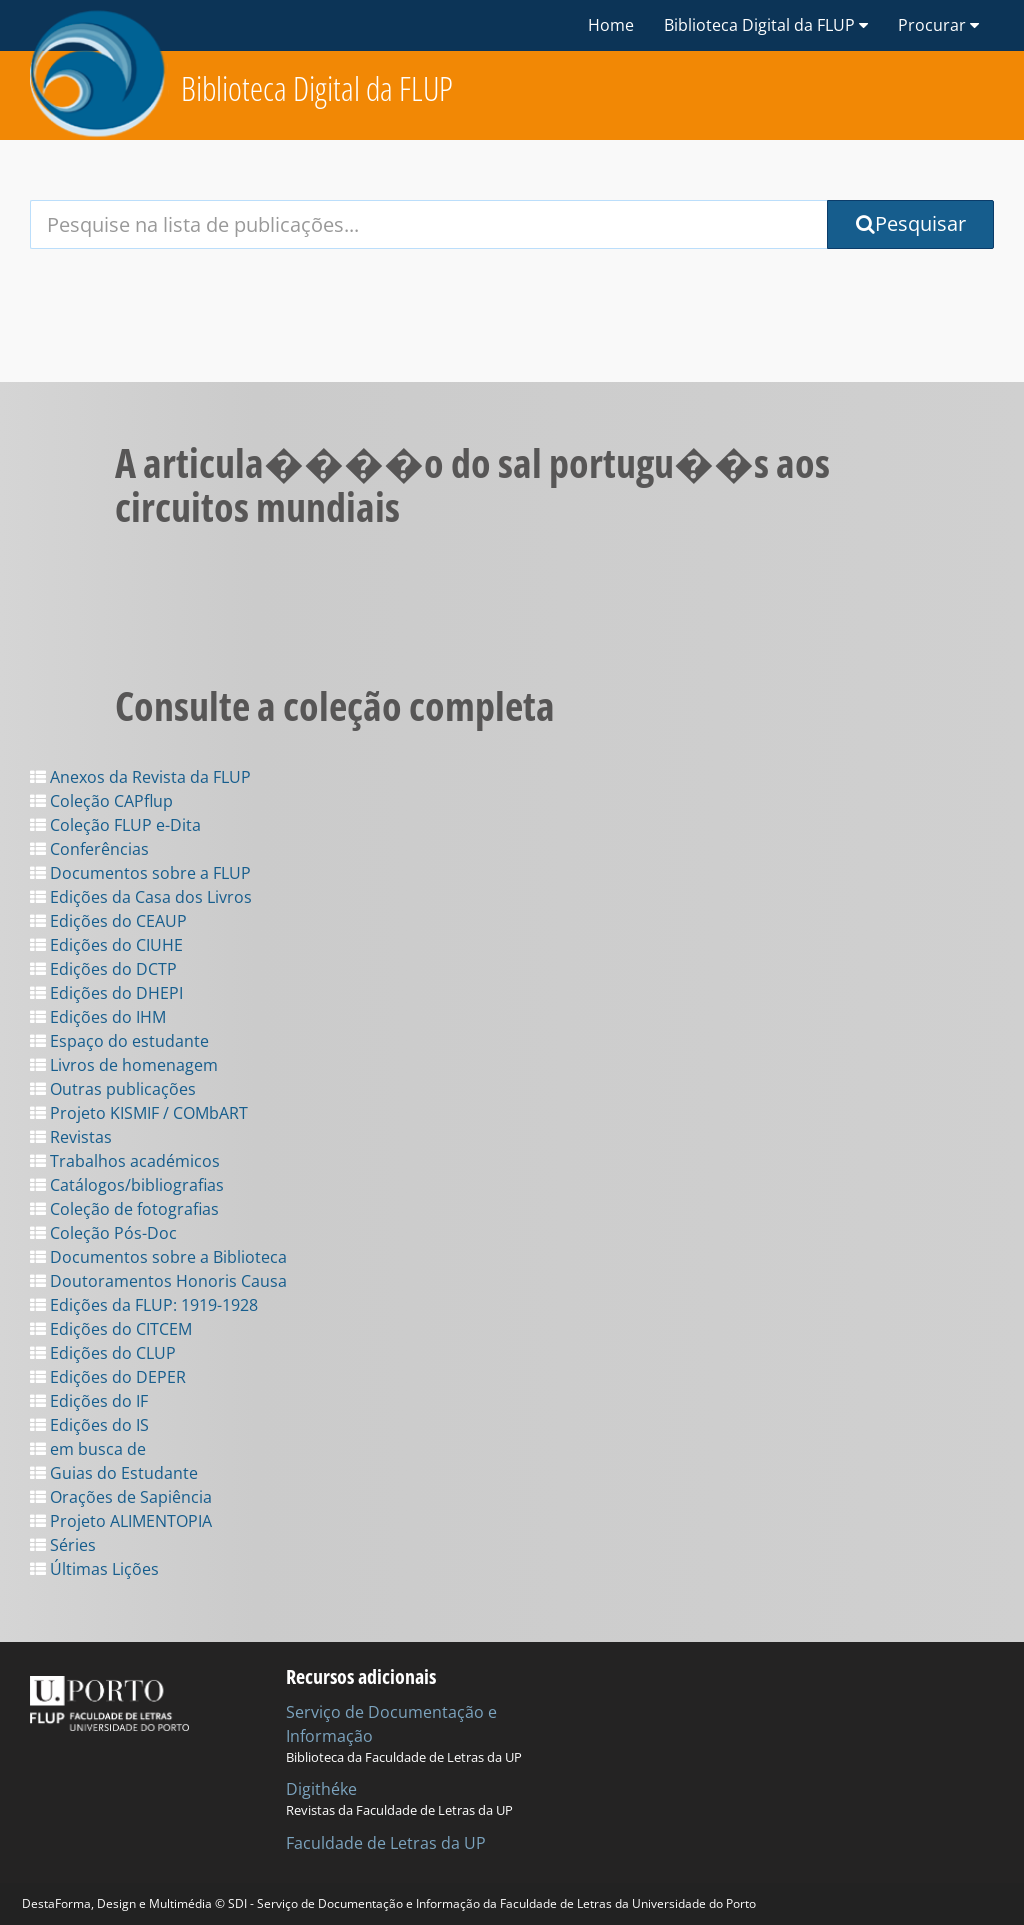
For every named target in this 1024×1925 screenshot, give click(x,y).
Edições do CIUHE (106, 945)
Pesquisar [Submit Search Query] (911, 223)
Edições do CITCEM (111, 1329)
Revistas (71, 1137)
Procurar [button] (938, 25)
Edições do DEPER (108, 1377)
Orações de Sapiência (121, 1497)
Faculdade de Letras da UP (386, 1843)
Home (611, 25)
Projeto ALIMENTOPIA (121, 1521)
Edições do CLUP (103, 1353)
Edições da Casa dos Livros (141, 897)
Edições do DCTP (103, 969)
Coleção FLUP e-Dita (115, 825)
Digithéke (321, 1789)
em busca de (88, 1449)
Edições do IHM (98, 1017)
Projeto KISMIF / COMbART (139, 1113)
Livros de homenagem (124, 1065)
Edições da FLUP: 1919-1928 (144, 1305)
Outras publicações (113, 1089)
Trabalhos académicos (125, 1161)
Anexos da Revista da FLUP (140, 777)
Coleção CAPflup (101, 801)
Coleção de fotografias (124, 1209)
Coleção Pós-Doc (103, 1233)
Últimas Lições (94, 1569)
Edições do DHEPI (106, 993)
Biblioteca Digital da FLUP (317, 88)
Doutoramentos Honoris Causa (158, 1281)
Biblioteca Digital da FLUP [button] (766, 25)
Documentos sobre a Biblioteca (158, 1257)
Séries (63, 1545)
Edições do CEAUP (108, 921)
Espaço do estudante (119, 1041)
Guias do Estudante (114, 1473)
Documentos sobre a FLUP (140, 873)
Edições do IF (89, 1401)
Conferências (89, 849)
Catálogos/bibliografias (127, 1185)
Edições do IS (89, 1425)
